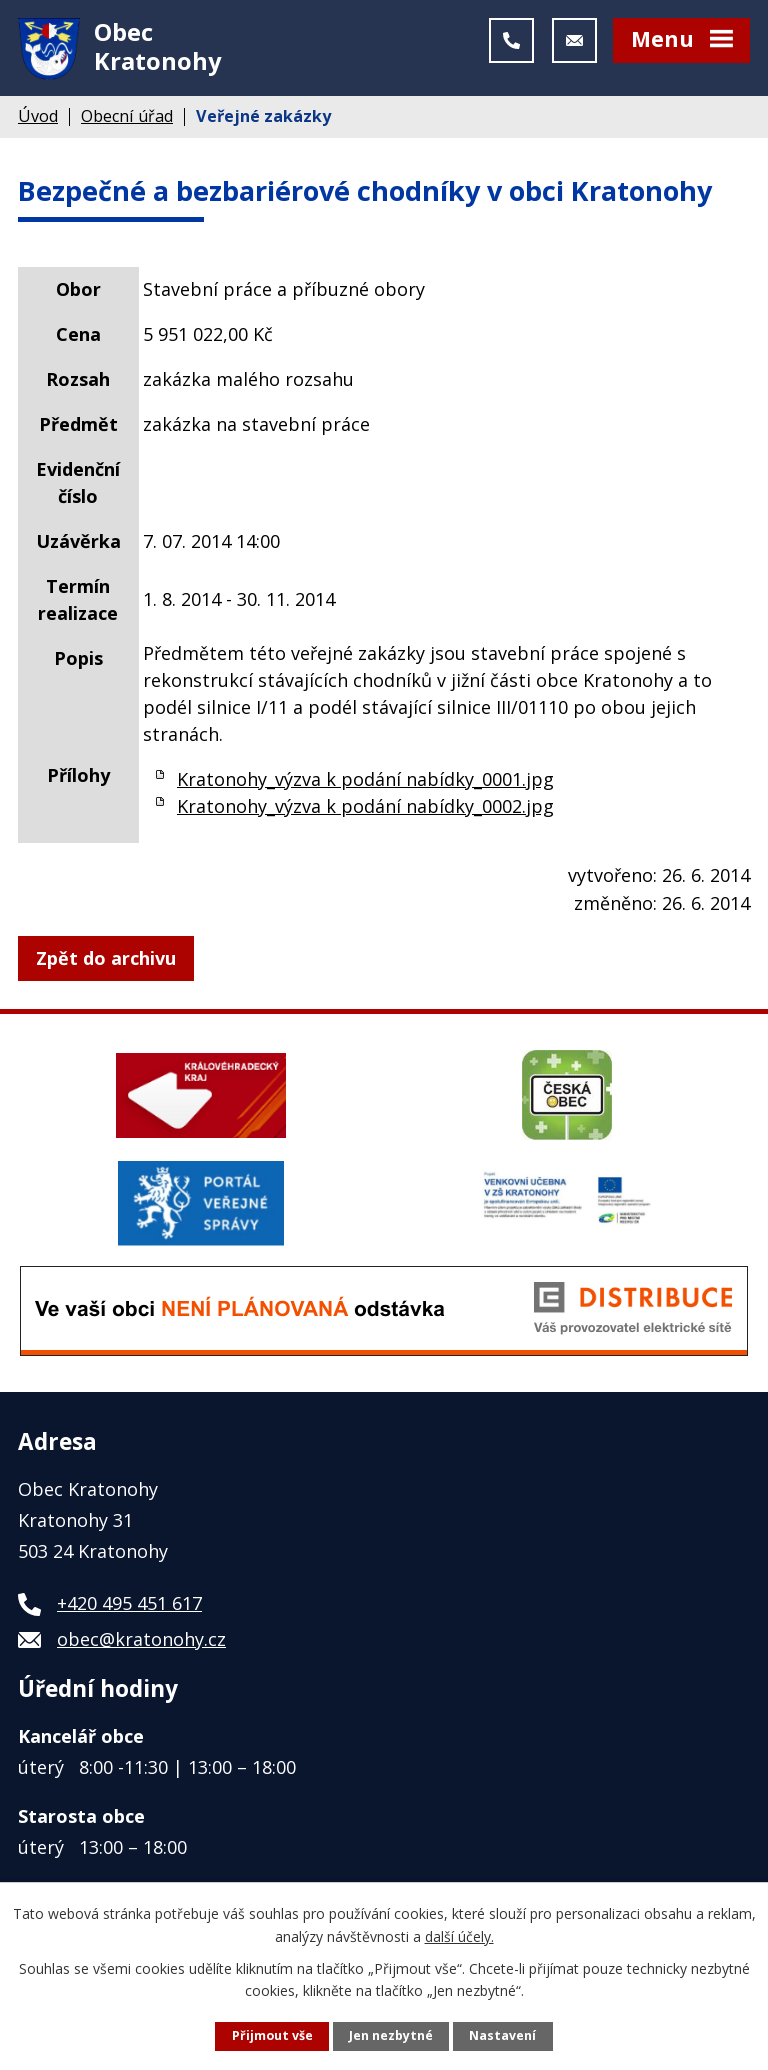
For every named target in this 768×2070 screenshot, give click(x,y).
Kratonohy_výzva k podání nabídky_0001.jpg (365, 784)
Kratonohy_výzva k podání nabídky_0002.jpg (365, 811)
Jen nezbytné (391, 2035)
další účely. (459, 1935)
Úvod (38, 121)
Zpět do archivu (106, 963)
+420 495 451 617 (129, 1609)
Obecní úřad (127, 121)
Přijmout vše (272, 2035)
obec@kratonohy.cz (141, 1645)
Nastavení (502, 2035)
